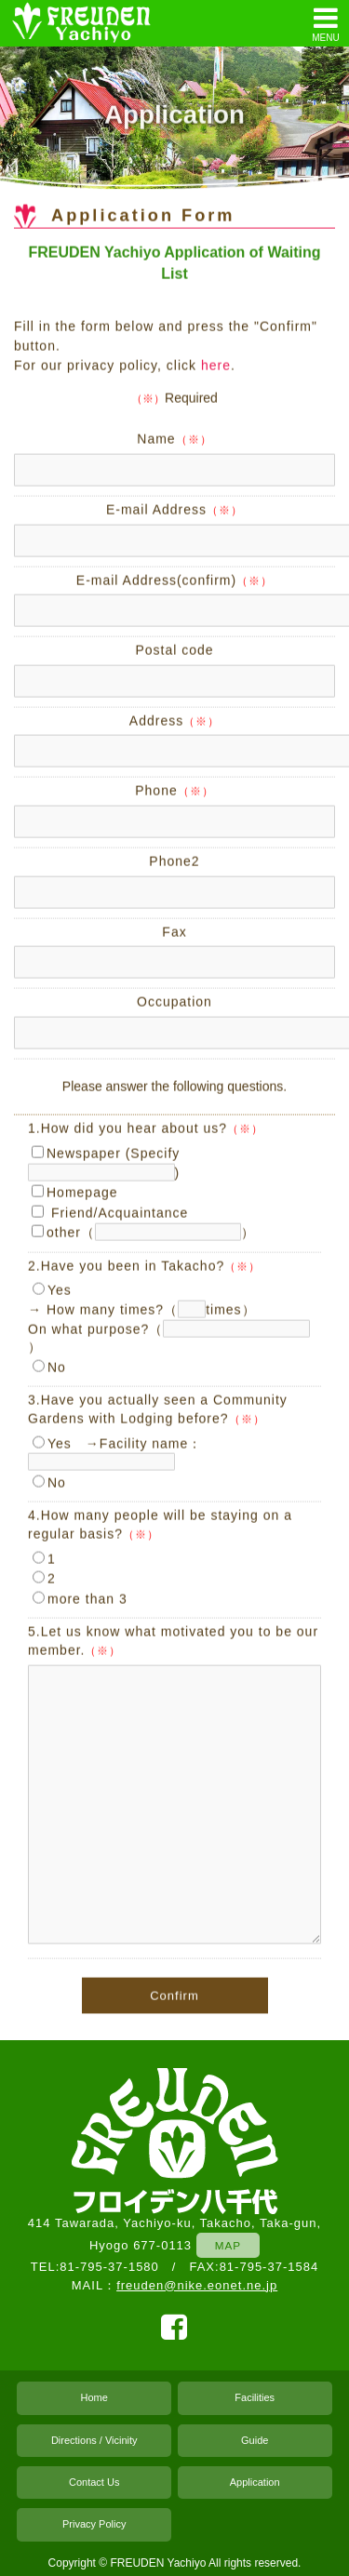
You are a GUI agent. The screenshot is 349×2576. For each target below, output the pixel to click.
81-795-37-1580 (109, 2267)
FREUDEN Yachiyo (158, 2562)
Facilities (255, 2397)
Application (255, 2482)
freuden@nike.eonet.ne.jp (196, 2285)
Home (94, 2397)
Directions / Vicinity (94, 2440)
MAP (228, 2245)
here (216, 366)
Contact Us (94, 2482)
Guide (254, 2440)
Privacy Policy (94, 2523)
